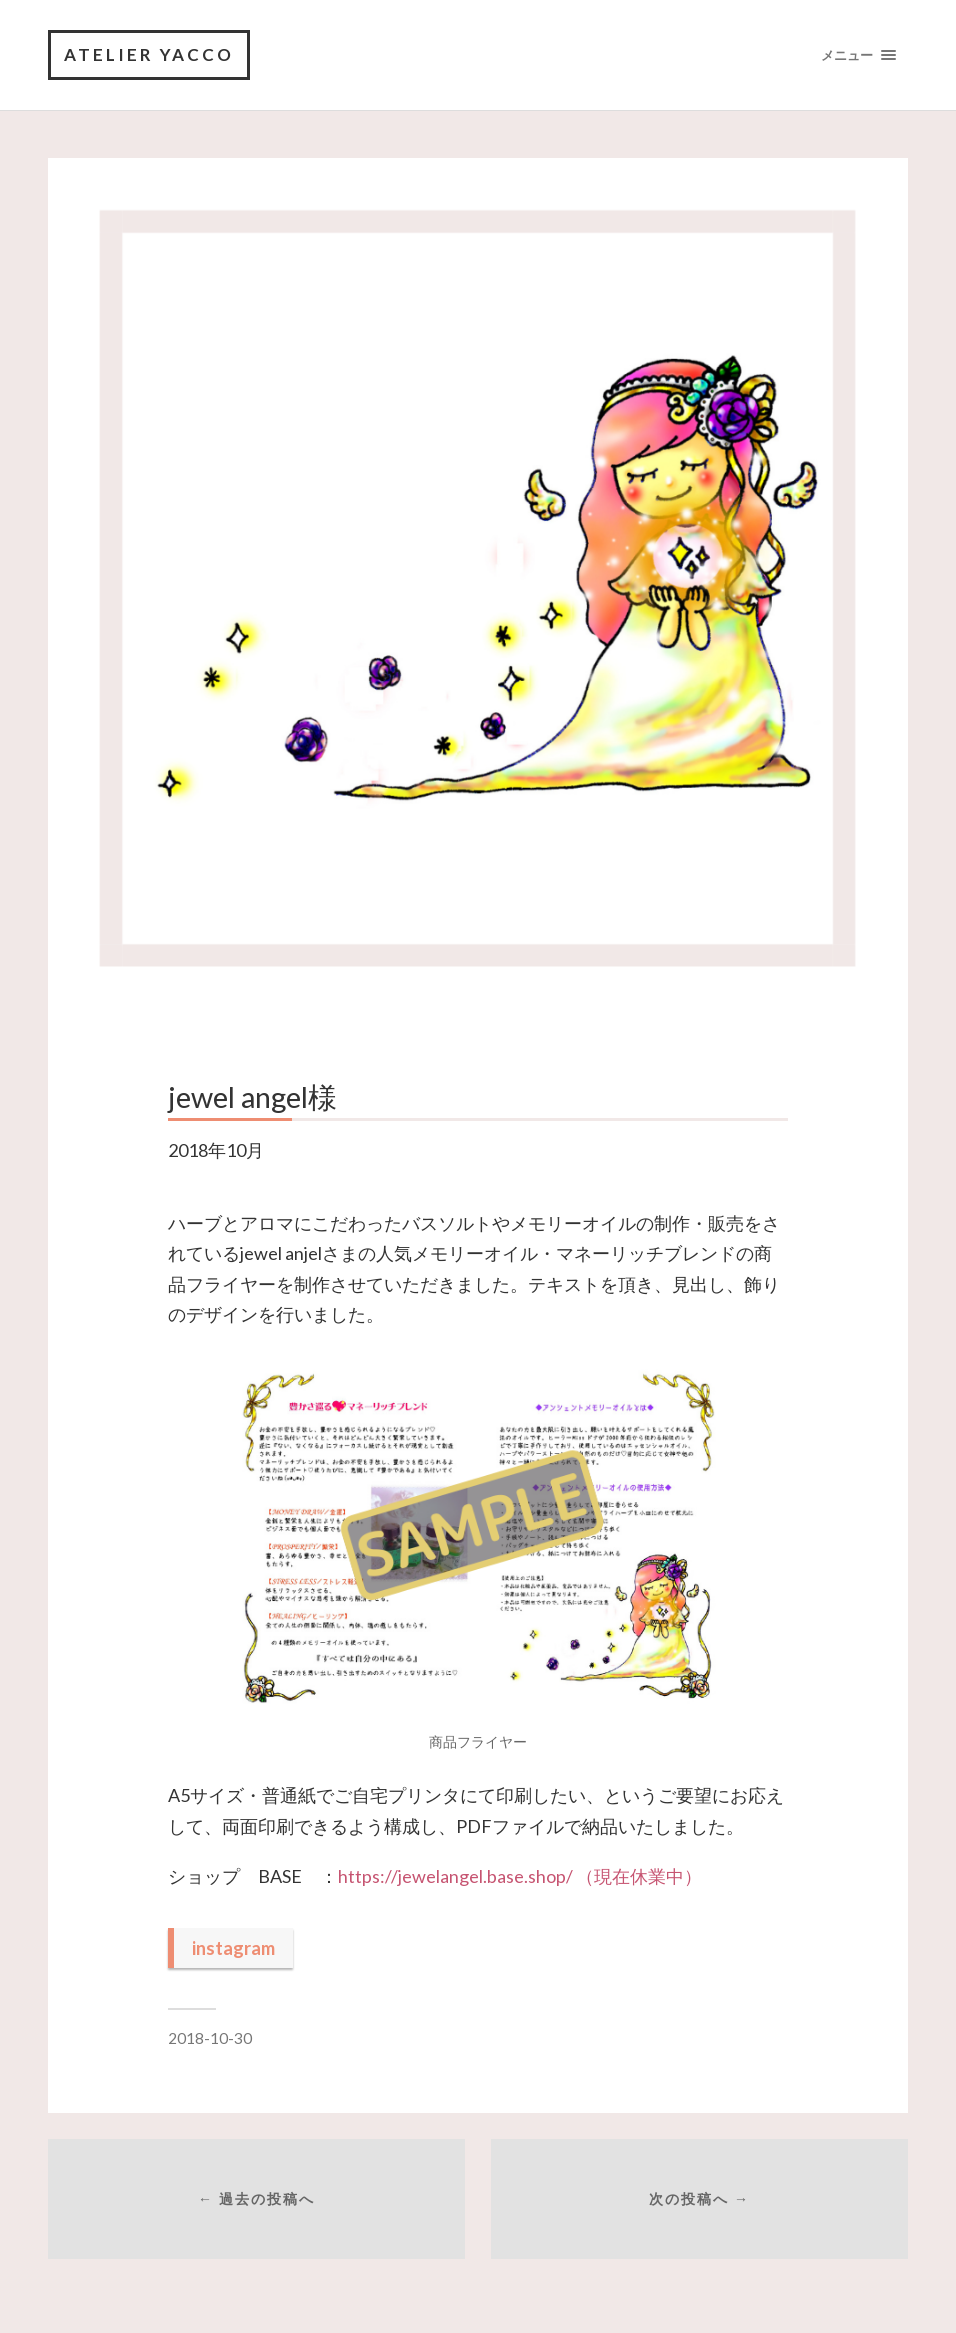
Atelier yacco (149, 54)
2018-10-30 (210, 2038)
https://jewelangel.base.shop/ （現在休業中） (520, 1876)
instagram (233, 1948)
